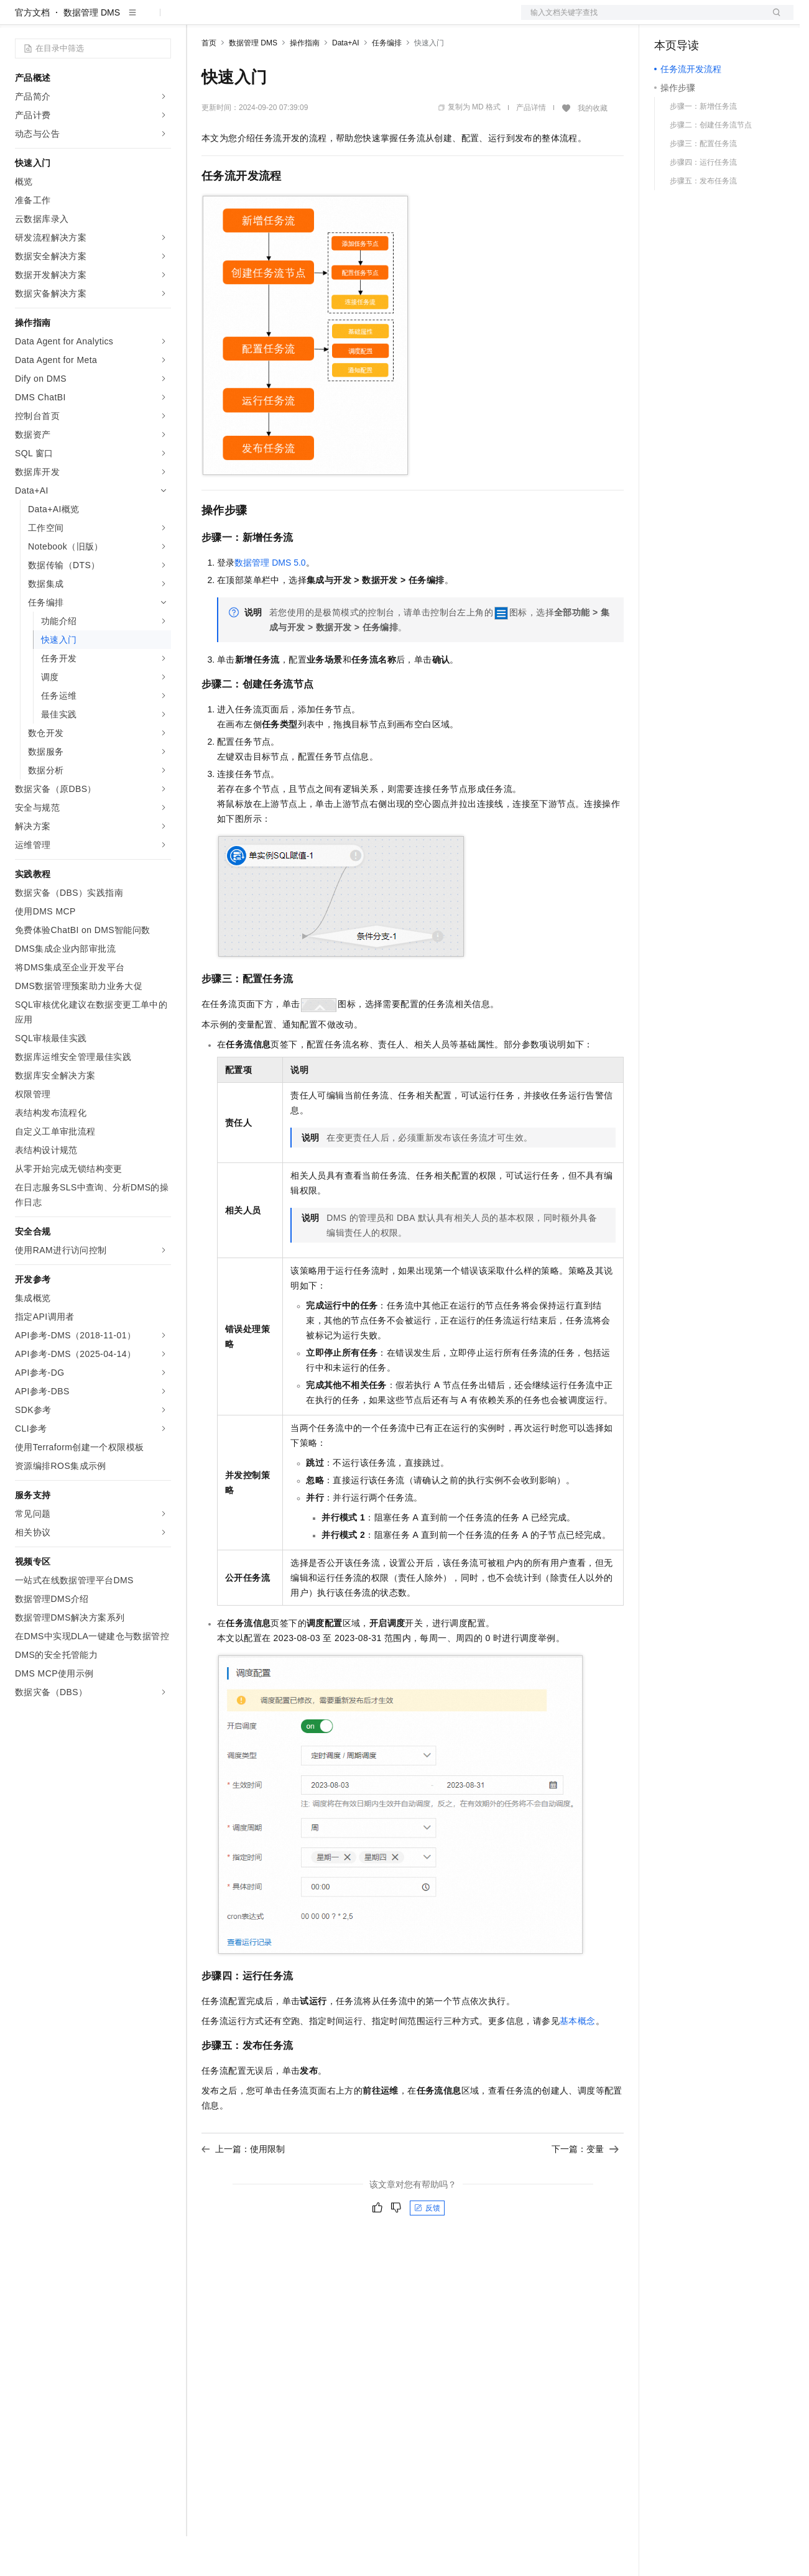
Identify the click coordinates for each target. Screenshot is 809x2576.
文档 (641, 20)
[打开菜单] (20, 20)
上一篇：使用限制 (243, 2189)
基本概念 (578, 2061)
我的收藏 (593, 148)
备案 (667, 20)
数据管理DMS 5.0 (270, 602)
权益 (238, 20)
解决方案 (200, 20)
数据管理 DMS (91, 52)
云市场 (303, 20)
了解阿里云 (410, 20)
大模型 (127, 20)
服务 (367, 20)
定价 (268, 20)
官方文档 (32, 52)
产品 (161, 20)
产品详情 (531, 147)
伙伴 (337, 20)
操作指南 (305, 82)
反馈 (427, 2247)
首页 (208, 82)
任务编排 (387, 82)
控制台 (697, 20)
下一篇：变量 (585, 2189)
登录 (772, 20)
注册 (727, 20)
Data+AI (345, 82)
